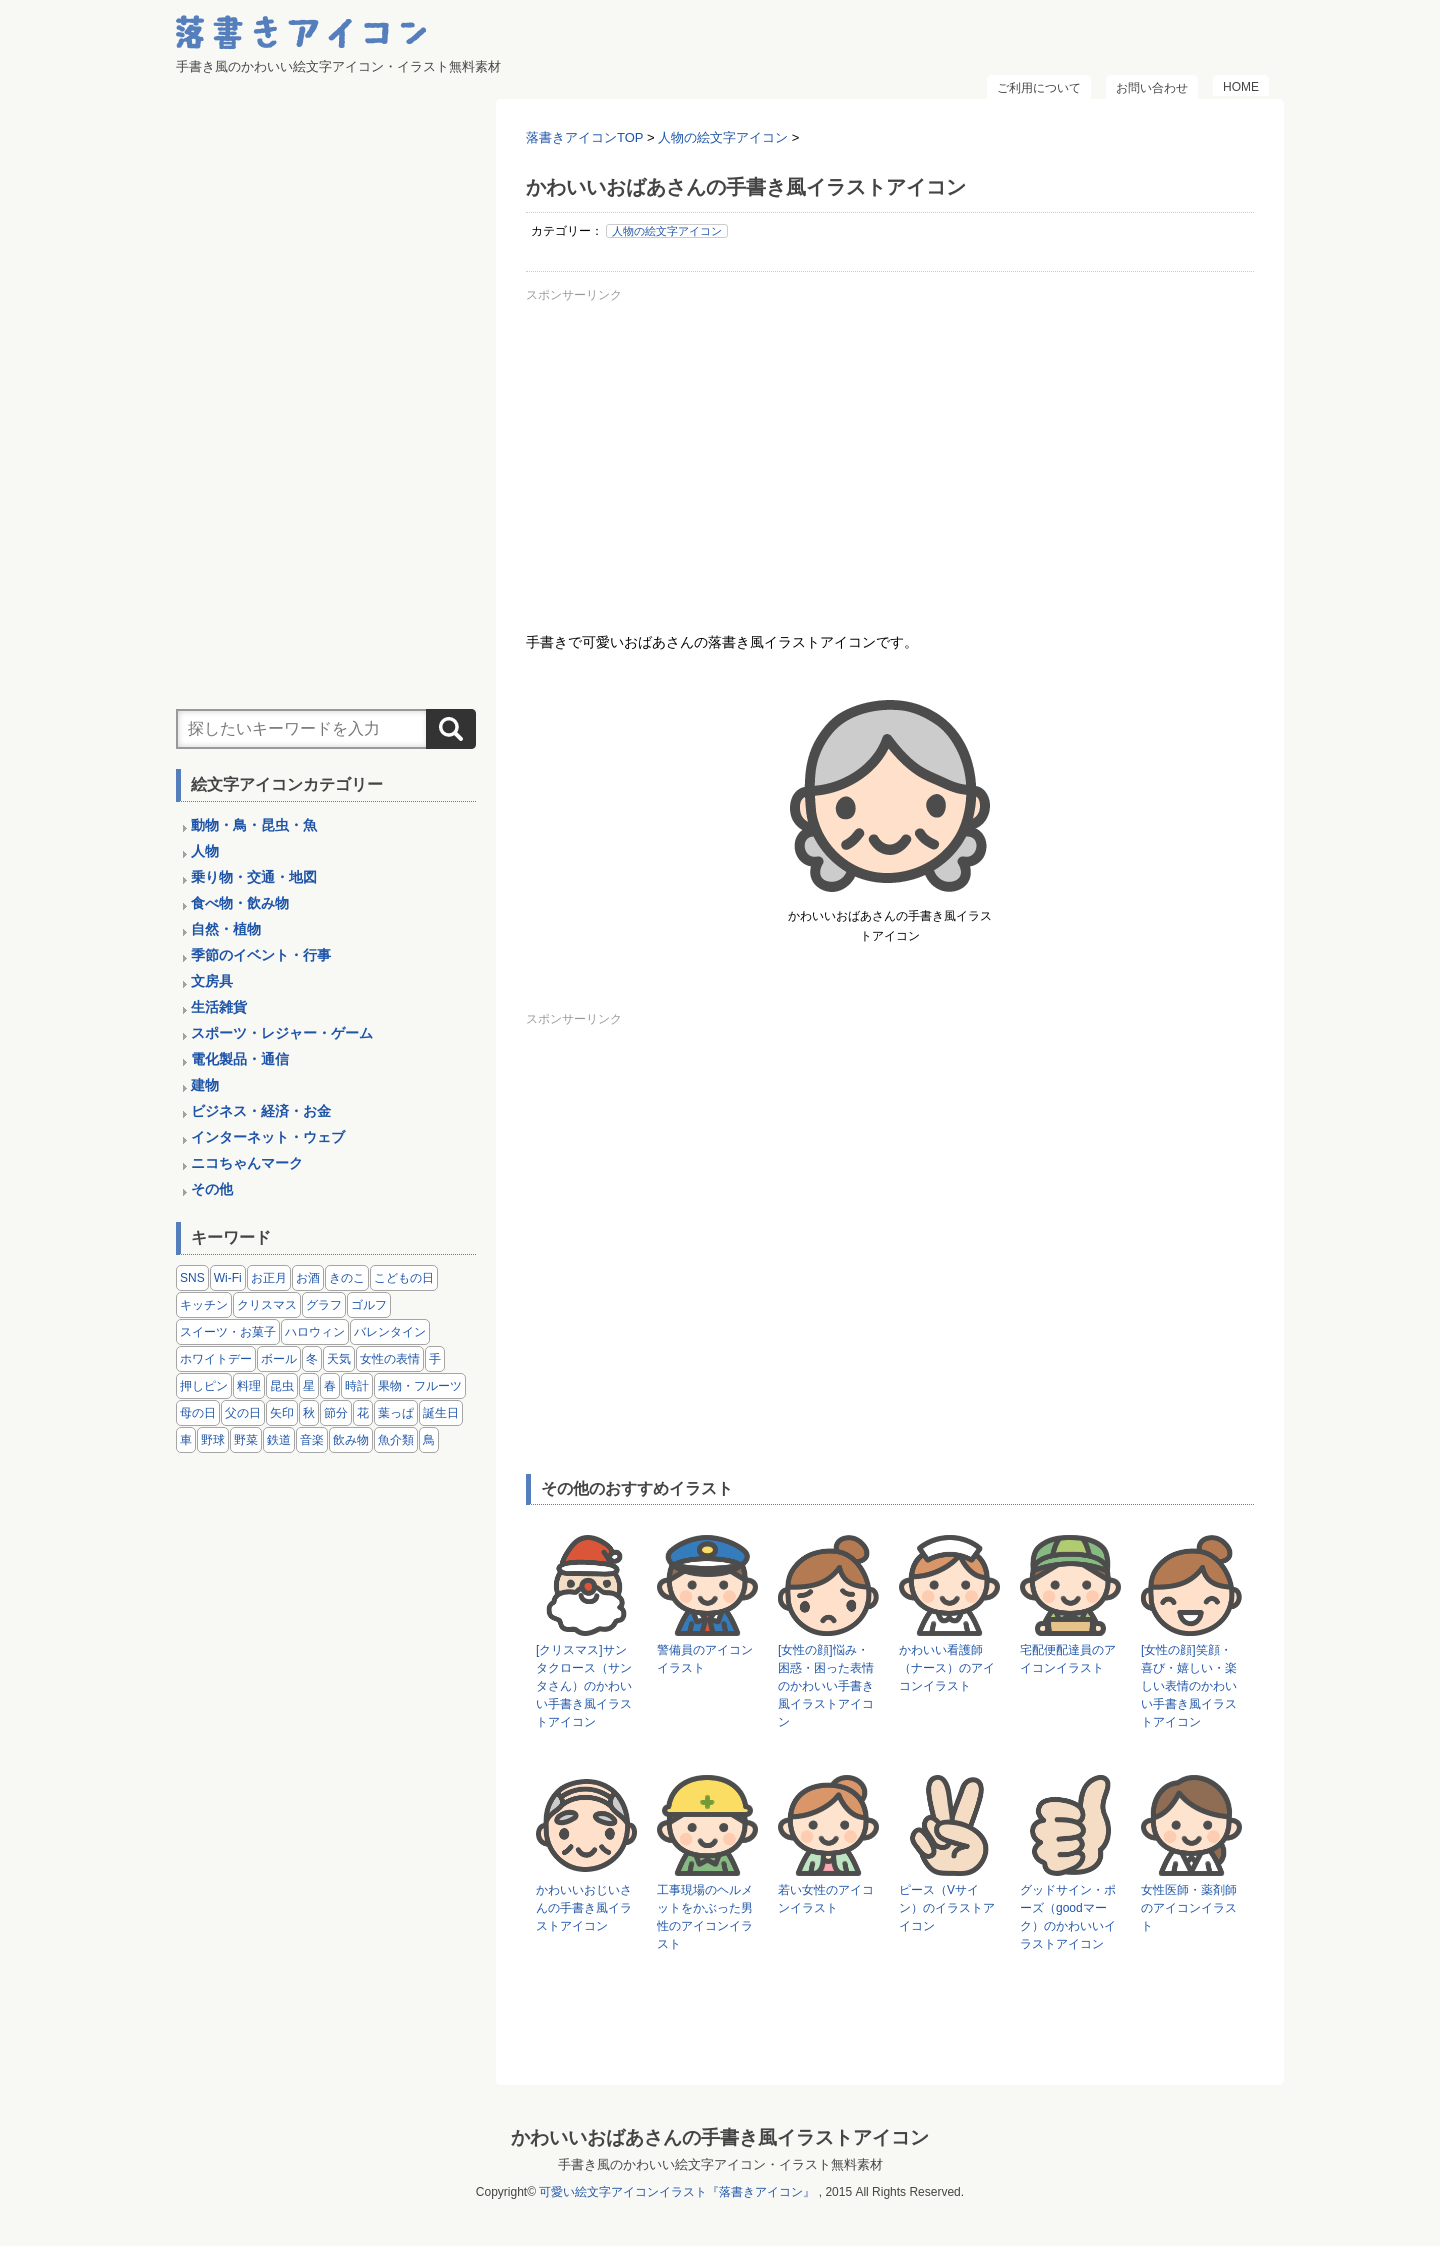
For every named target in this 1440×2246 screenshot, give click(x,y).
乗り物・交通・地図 (254, 877)
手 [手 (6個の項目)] (435, 1359)
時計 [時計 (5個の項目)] (357, 1386)
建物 (205, 1085)
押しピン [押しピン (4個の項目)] (204, 1386)
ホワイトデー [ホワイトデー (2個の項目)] (216, 1359)
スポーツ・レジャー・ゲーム (282, 1033)
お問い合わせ (1152, 88)
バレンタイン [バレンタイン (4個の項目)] (390, 1332)
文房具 (212, 981)
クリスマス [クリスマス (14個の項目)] (267, 1305)
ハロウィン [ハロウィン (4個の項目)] (315, 1332)
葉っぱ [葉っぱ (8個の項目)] (396, 1413)
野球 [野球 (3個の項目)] (213, 1440)
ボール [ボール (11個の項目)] (279, 1359)
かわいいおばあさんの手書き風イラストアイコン (720, 2137)
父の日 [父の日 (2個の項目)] (243, 1413)
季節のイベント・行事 (261, 955)
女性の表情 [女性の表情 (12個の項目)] (390, 1359)
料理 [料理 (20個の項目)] (249, 1386)
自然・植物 (226, 929)
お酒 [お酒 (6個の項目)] (308, 1278)
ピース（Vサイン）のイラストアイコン (947, 1908)
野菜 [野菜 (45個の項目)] (246, 1440)
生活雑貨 (219, 1007)
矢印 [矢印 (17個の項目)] (282, 1413)
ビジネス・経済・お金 (261, 1111)
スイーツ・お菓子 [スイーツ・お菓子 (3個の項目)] (228, 1332)
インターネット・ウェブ (268, 1137)
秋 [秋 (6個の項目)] (309, 1413)
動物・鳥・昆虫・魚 (254, 825)
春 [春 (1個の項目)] (330, 1386)
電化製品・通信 (240, 1059)
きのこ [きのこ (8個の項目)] (347, 1278)
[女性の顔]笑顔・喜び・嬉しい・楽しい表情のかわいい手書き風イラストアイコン (1189, 1686)
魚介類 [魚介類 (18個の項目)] (396, 1440)
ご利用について (1039, 88)
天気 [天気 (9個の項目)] (339, 1359)
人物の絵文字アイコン (667, 231)
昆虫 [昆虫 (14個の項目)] (282, 1386)
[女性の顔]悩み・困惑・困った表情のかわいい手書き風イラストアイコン (826, 1686)
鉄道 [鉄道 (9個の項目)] (279, 1440)
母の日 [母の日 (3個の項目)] (198, 1413)
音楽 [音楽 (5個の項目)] (312, 1440)
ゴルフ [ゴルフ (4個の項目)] (369, 1305)
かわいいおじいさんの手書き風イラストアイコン (584, 1908)
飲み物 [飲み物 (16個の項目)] (351, 1440)
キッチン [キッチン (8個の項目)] (204, 1305)
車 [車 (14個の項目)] (186, 1440)
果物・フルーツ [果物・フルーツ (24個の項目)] (420, 1386)
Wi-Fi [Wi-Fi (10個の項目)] (228, 1278)
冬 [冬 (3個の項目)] (312, 1359)
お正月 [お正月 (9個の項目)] (269, 1278)
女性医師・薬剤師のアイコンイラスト (1189, 1908)
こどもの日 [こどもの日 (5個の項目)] (404, 1278)
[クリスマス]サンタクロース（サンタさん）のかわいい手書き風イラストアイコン (584, 1686)
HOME (1241, 87)
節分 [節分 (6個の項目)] (336, 1413)
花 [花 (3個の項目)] (363, 1413)
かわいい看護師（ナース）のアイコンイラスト (947, 1668)
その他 (212, 1189)
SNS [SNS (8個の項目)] (192, 1278)
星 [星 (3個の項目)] (309, 1386)
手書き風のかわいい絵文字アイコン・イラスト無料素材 (720, 2164)
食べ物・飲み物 (240, 903)
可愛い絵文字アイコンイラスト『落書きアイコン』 (677, 2192)
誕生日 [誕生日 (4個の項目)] (441, 1413)
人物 (205, 851)
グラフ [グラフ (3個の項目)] (324, 1305)
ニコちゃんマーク (247, 1163)
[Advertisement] (890, 449)
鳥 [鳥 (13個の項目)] (429, 1440)
